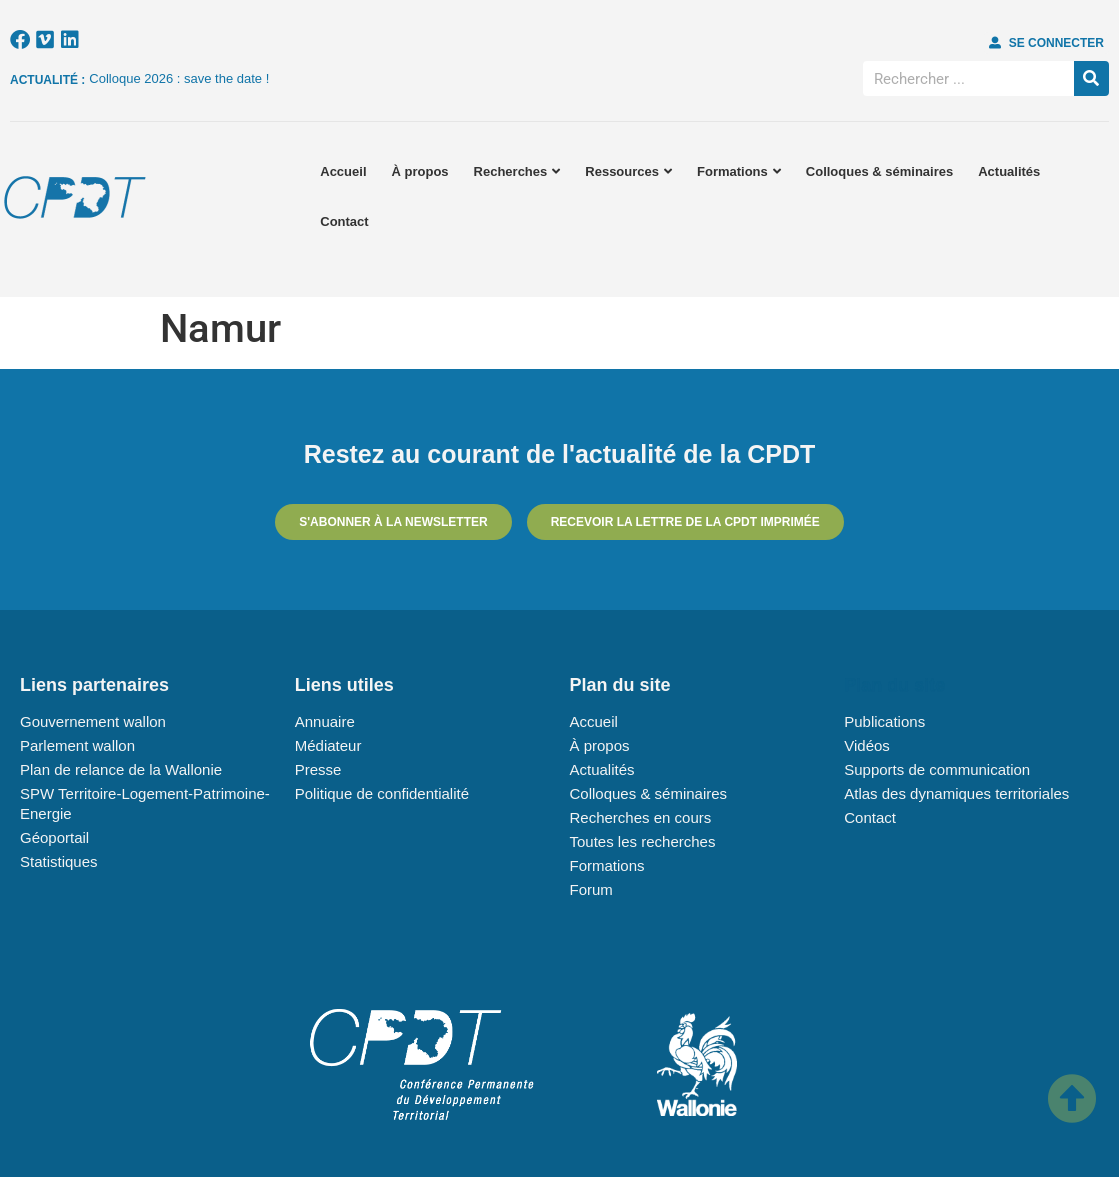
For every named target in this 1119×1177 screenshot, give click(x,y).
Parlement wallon (77, 745)
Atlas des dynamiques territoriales (956, 793)
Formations (739, 171)
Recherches (517, 171)
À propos (420, 171)
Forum (591, 889)
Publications (884, 721)
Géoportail (54, 837)
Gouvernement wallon (93, 721)
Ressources (628, 171)
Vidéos (867, 745)
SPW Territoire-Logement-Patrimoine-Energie (145, 803)
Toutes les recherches (643, 841)
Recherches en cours (641, 817)
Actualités (1009, 171)
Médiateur (328, 745)
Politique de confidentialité (382, 793)
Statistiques (59, 861)
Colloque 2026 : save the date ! (179, 78)
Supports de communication (937, 769)
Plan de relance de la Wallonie (121, 769)
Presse (318, 769)
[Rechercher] (1091, 78)
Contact (344, 221)
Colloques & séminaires (879, 171)
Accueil (343, 171)
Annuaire (325, 721)
